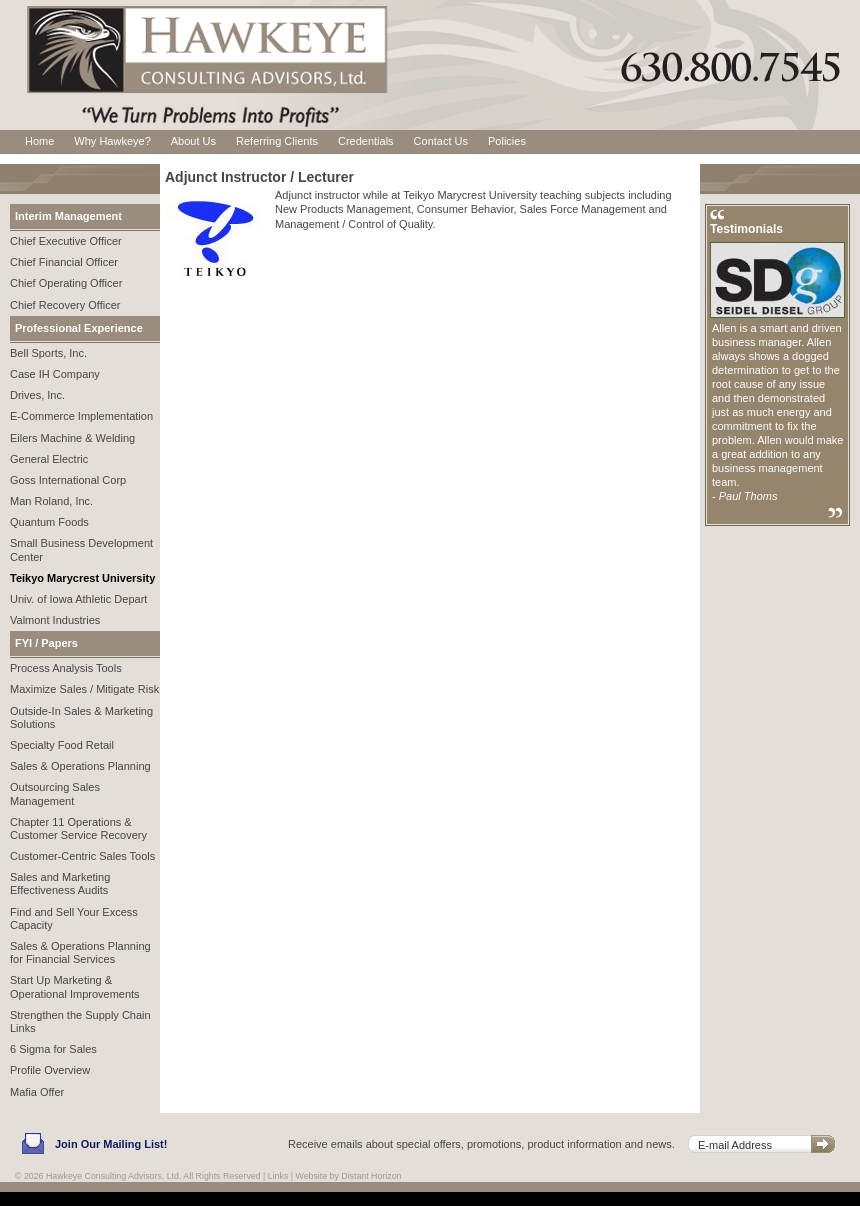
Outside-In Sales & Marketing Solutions (81, 717)
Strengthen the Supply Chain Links (80, 1021)
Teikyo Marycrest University (82, 578)
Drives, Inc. (37, 395)
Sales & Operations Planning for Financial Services (80, 952)
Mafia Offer (37, 1092)
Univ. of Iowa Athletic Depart (78, 599)
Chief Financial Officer (64, 262)
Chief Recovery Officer (65, 305)
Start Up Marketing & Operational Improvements (75, 986)
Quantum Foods (49, 522)
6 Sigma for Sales (53, 1049)
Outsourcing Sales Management (55, 793)
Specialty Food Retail (62, 745)
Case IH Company (55, 374)
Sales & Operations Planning (80, 766)
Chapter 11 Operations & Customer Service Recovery (78, 828)
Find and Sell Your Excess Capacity (74, 918)
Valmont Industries (55, 620)
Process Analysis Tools (66, 668)
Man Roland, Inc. (51, 501)
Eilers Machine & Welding (72, 438)
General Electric (49, 459)
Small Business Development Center (81, 549)
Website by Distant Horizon (349, 1176)
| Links (275, 1176)
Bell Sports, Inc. (48, 353)
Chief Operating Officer (66, 283)
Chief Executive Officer (66, 241)
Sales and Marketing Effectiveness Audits (60, 883)
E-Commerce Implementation (81, 416)
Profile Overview (50, 1070)
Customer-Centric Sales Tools (82, 856)
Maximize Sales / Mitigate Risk (84, 689)
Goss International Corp (68, 480)
